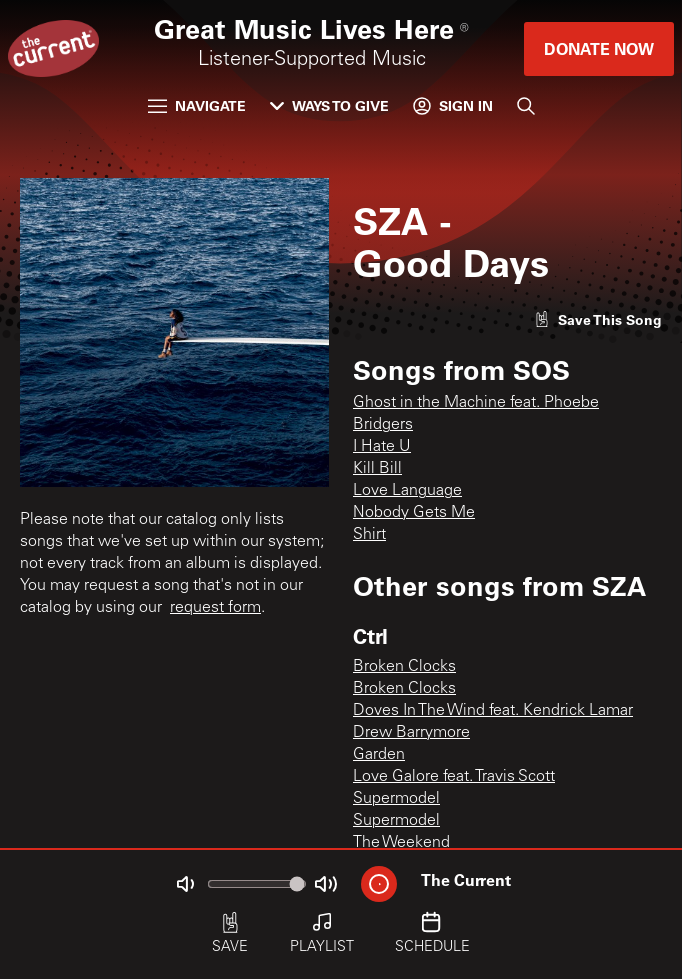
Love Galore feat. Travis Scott (454, 777)
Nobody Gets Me (414, 513)
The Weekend (401, 843)
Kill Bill (377, 469)
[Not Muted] (185, 884)
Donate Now (599, 48)
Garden (379, 755)
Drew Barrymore (411, 733)
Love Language (407, 491)
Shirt (369, 535)
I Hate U (382, 447)
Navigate (197, 105)
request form (215, 608)
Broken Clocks (404, 667)
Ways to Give (329, 105)
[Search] (526, 106)
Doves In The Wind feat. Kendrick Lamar (493, 711)
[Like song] (598, 319)
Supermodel (396, 799)
